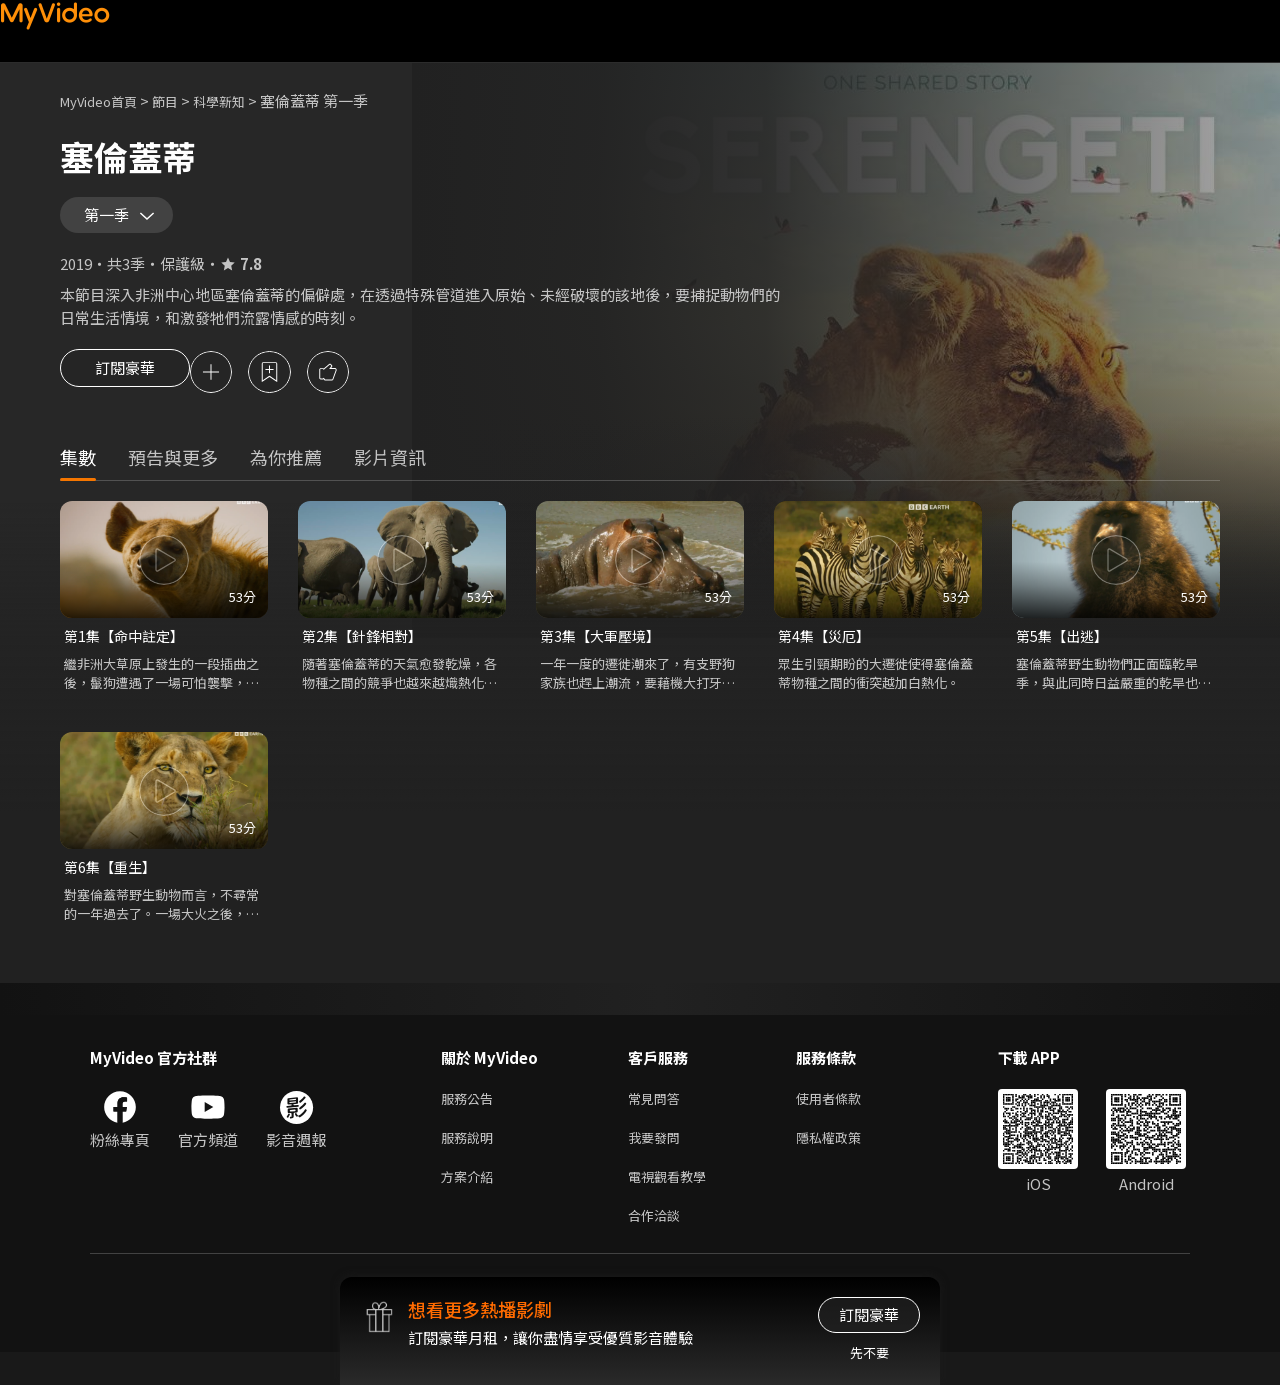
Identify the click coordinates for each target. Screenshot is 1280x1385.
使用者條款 (845, 1120)
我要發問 (658, 1162)
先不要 (869, 1352)
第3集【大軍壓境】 (604, 653)
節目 (181, 100)
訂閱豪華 (125, 388)
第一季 (111, 222)
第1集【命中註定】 (128, 653)
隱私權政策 (845, 1162)
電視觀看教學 (673, 1204)
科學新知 (241, 100)
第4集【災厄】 (827, 653)
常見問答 (658, 1120)
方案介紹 (471, 1204)
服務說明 (471, 1162)
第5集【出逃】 (1065, 653)
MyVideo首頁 (105, 100)
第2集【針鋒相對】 (366, 653)
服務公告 (471, 1120)
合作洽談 (658, 1246)
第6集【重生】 (113, 886)
